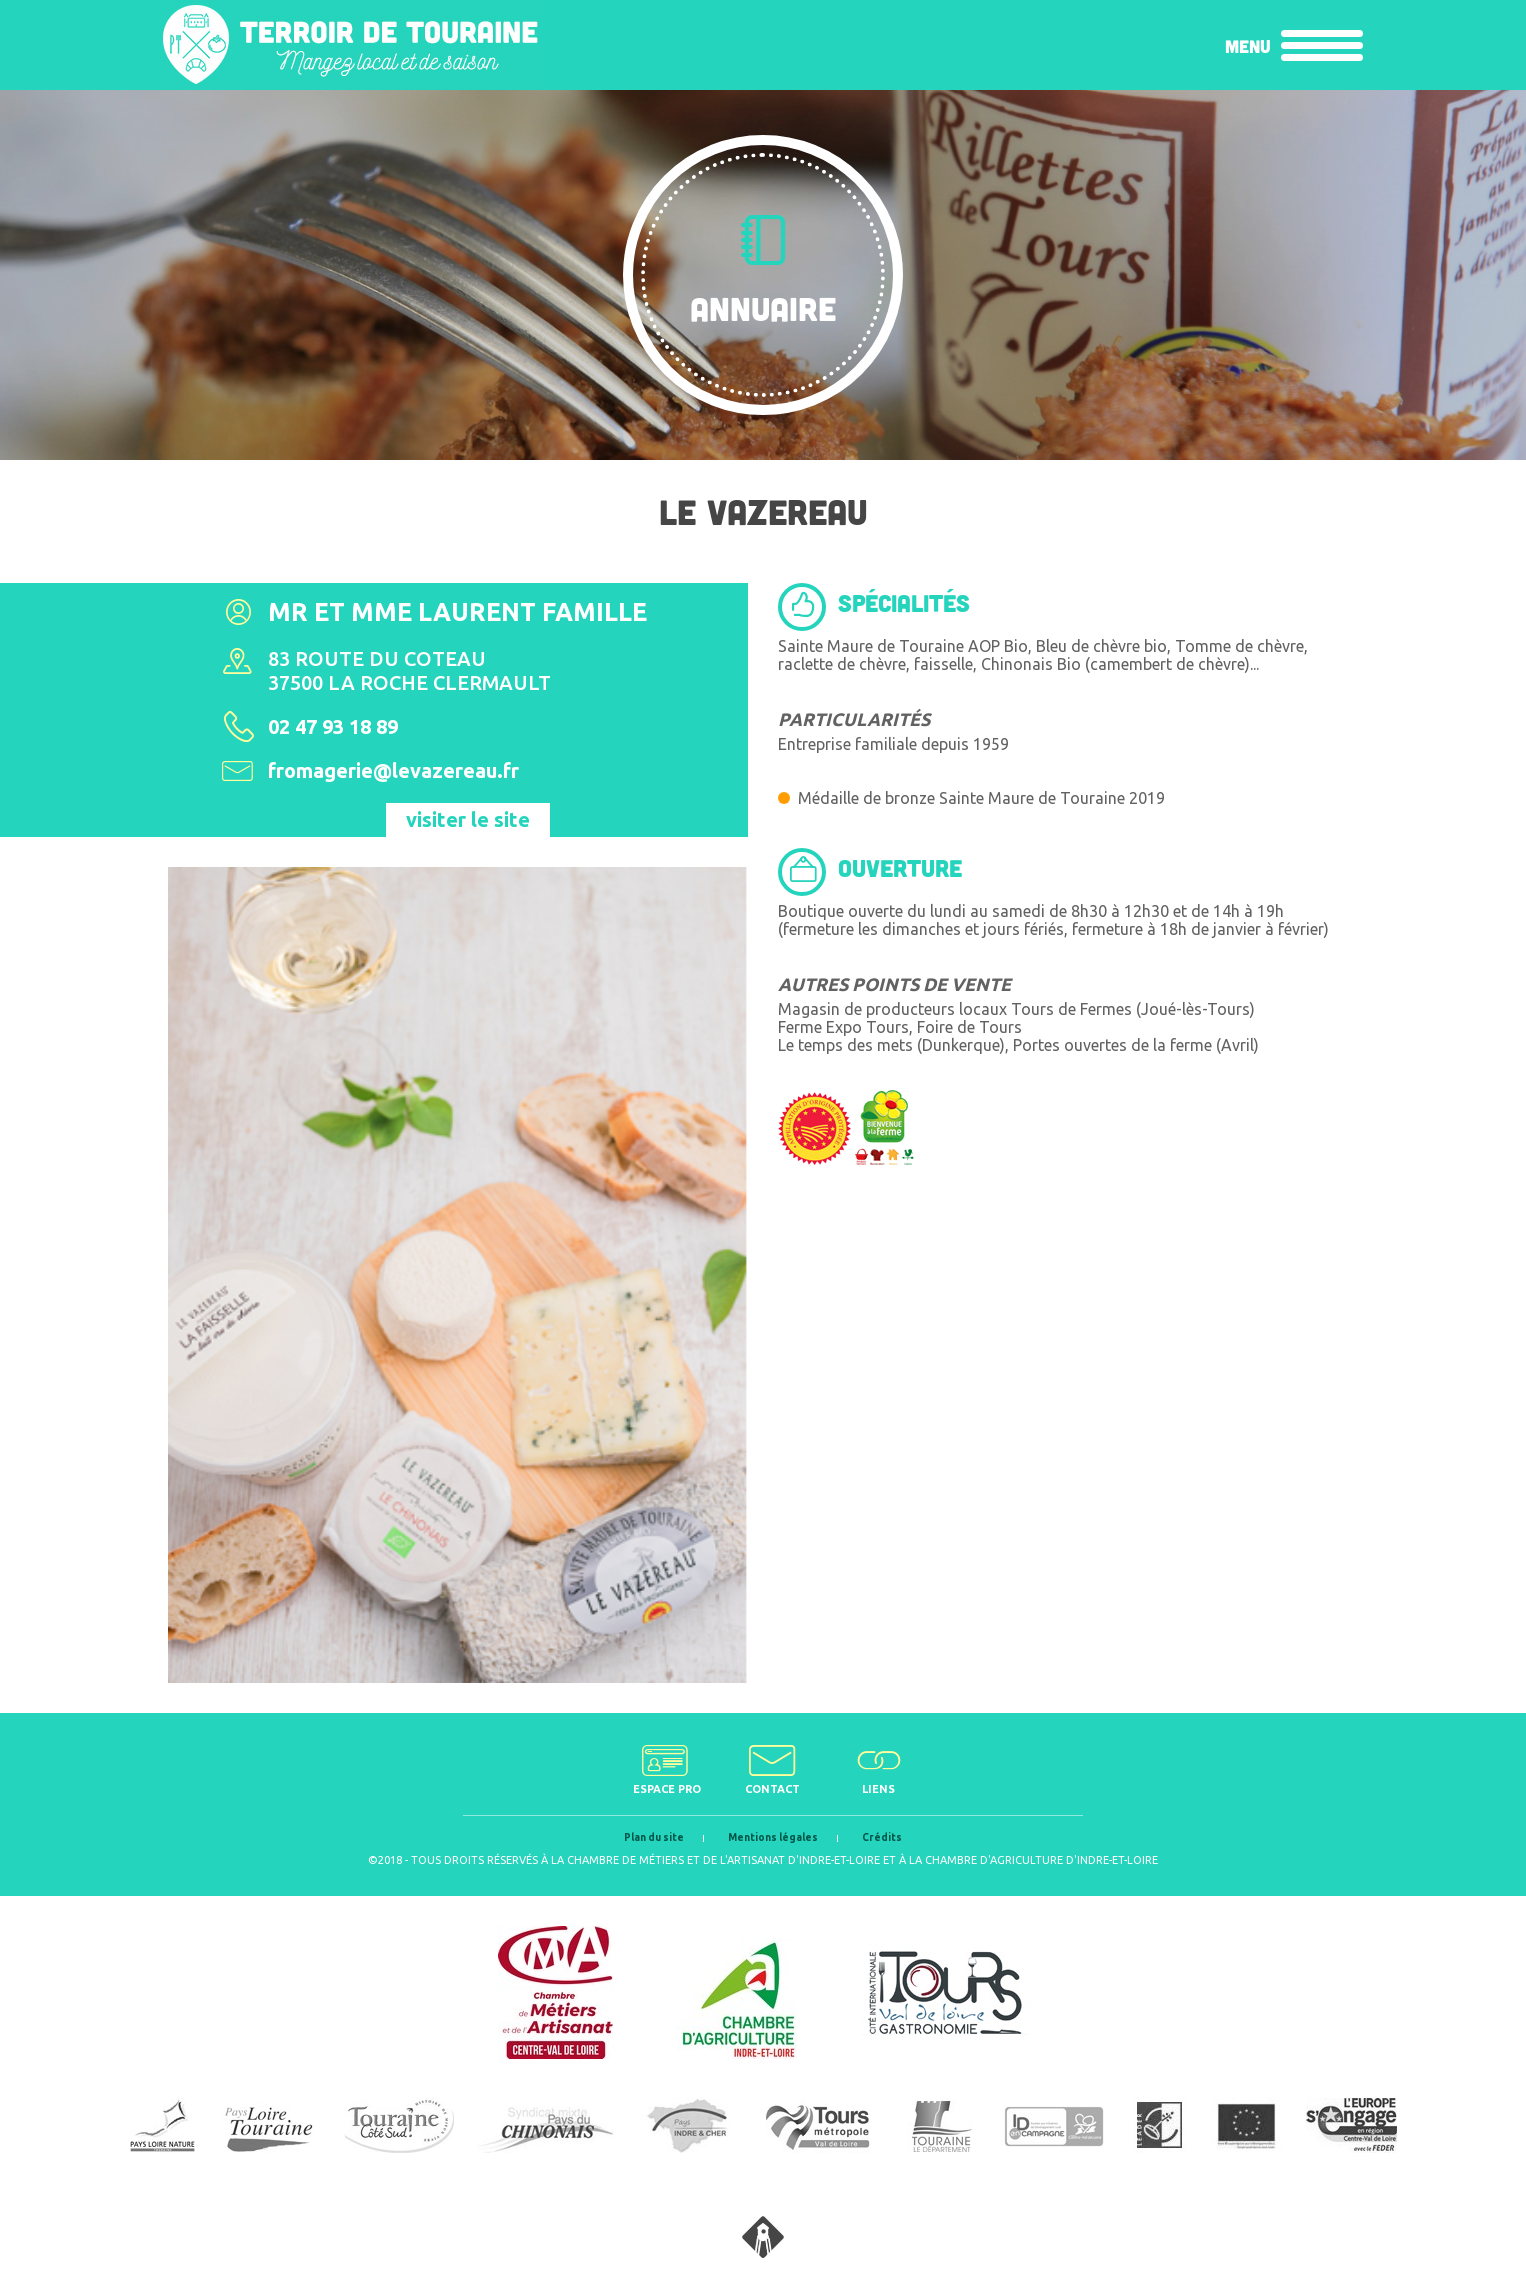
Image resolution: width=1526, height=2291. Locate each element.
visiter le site (468, 819)
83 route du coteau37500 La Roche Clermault (409, 670)
